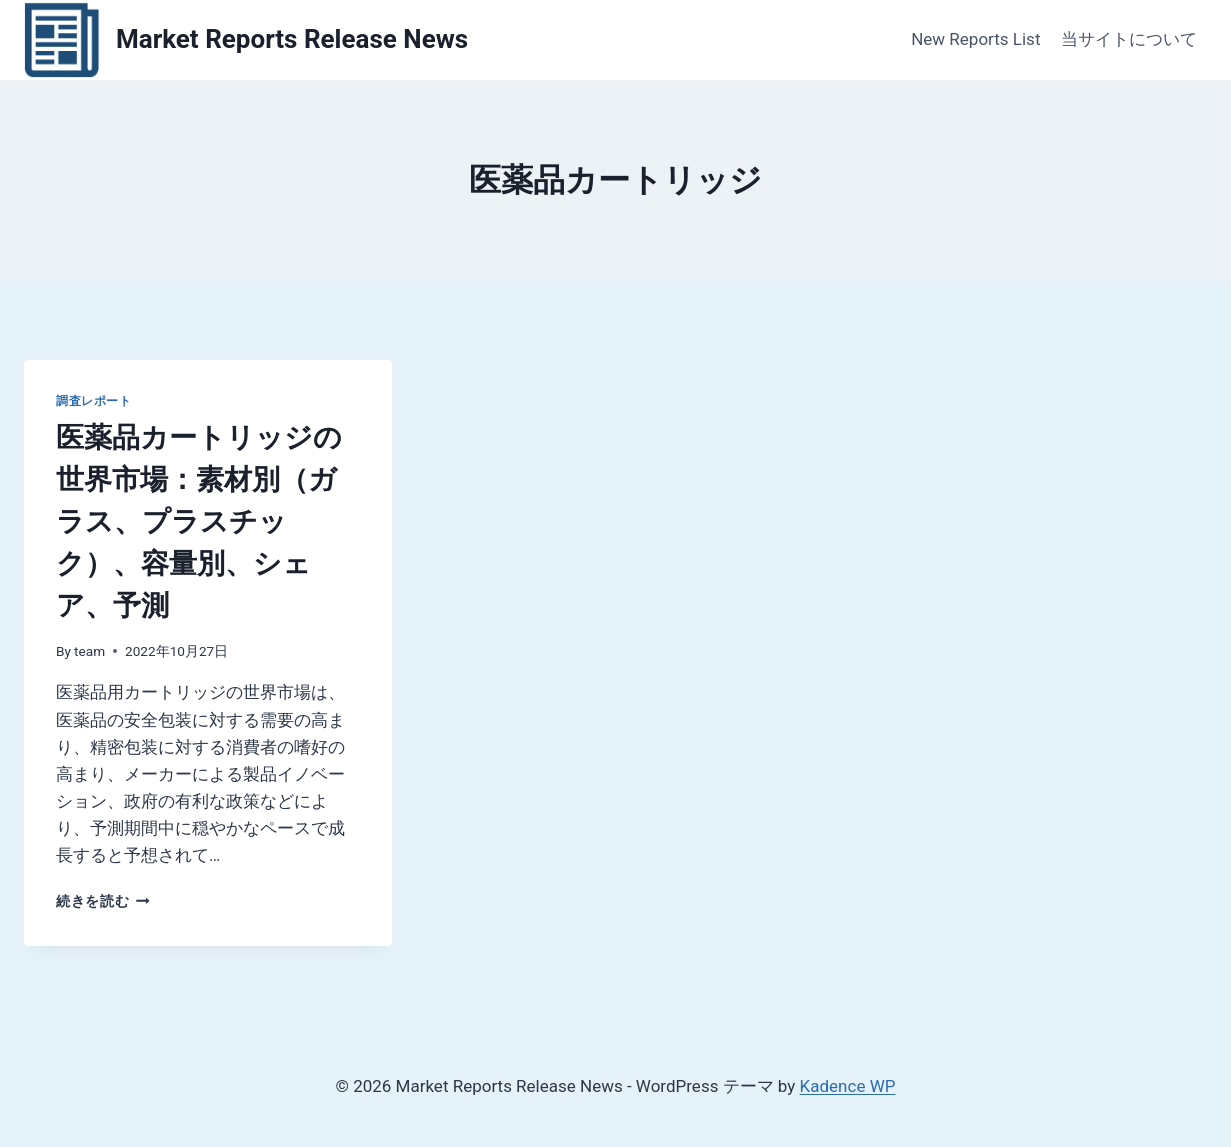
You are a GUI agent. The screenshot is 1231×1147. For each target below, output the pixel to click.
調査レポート (94, 401)
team (89, 651)
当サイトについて (1129, 39)
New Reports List (975, 39)
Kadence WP (848, 1086)
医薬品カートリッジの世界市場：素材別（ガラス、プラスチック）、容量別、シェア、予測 (199, 521)
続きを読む (103, 901)
